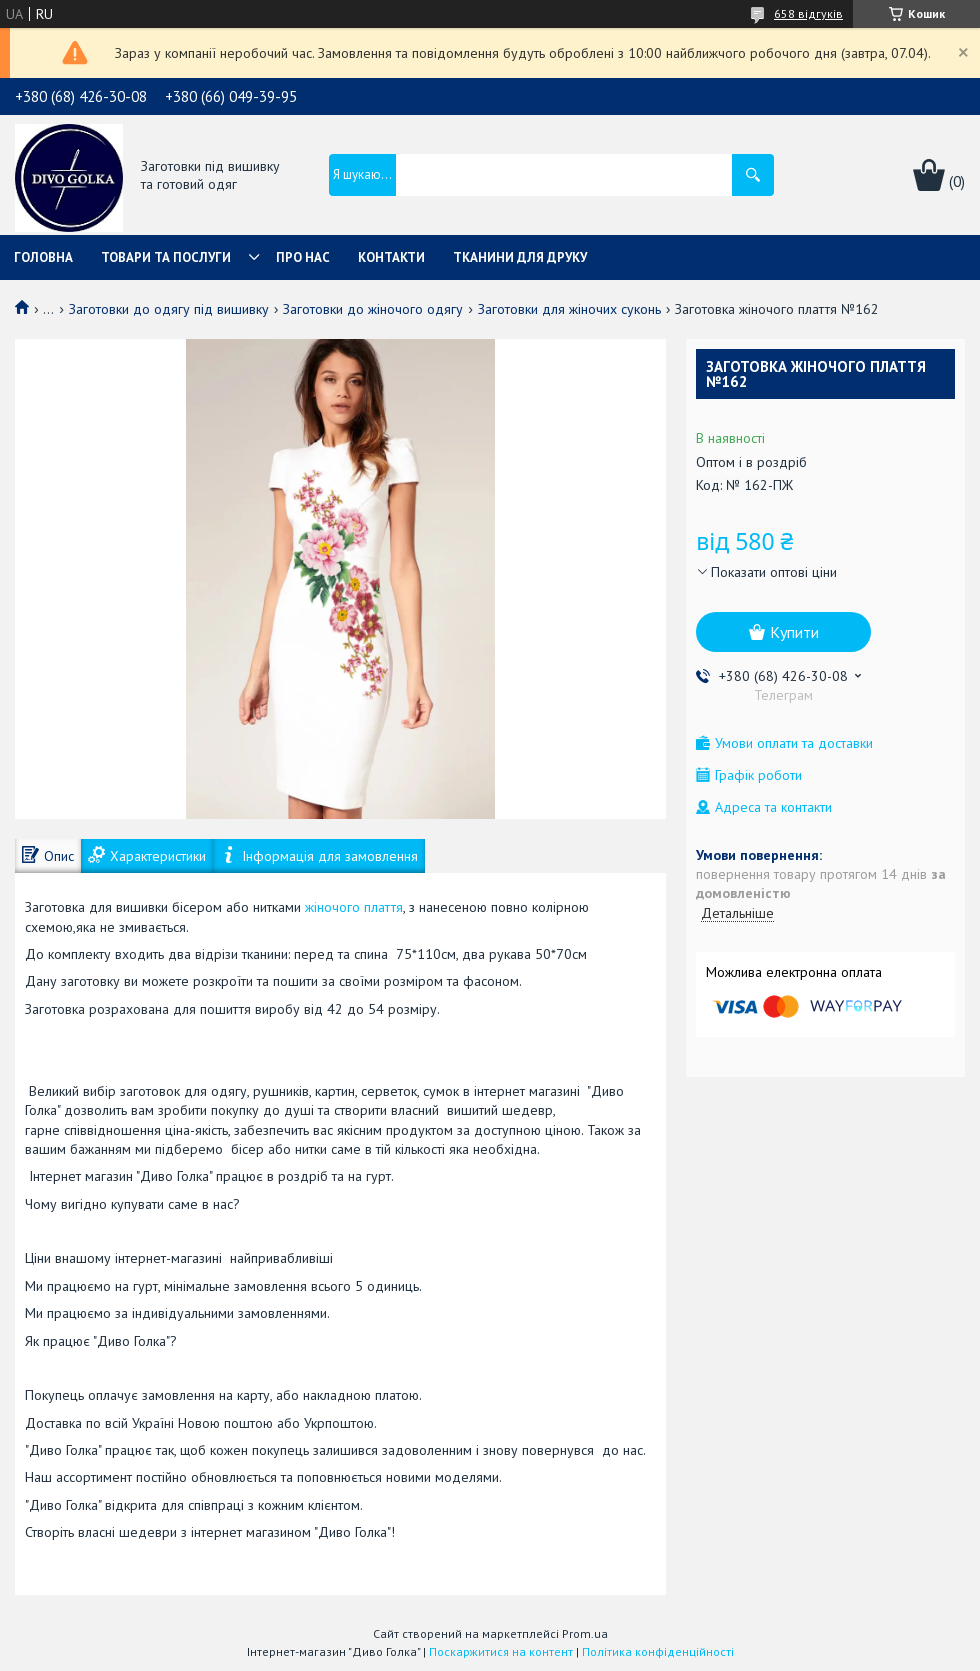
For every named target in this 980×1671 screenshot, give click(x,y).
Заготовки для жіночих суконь (569, 309)
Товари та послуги (166, 257)
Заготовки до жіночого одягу (373, 309)
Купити (794, 632)
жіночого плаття (354, 907)
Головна (43, 257)
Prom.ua (585, 1633)
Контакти (391, 257)
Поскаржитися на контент (501, 1651)
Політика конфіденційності (658, 1651)
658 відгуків (808, 13)
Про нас (303, 257)
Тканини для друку (520, 257)
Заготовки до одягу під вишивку (169, 309)
